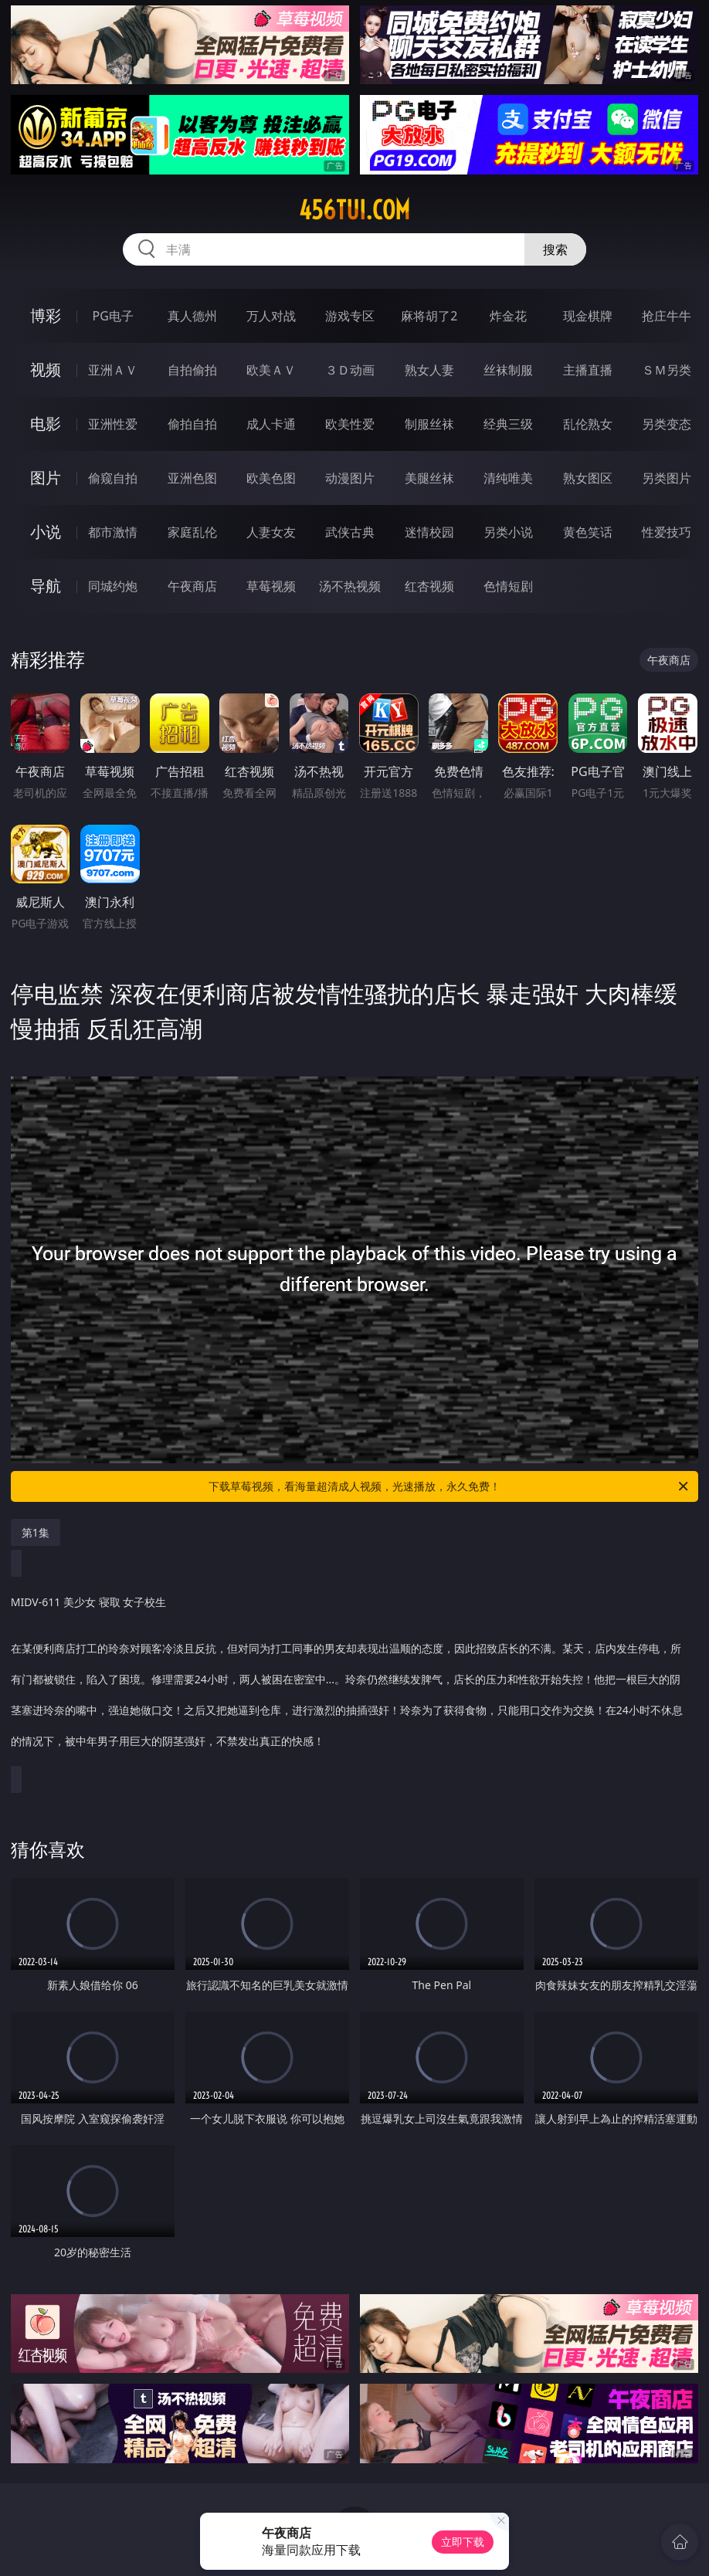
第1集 (35, 1532)
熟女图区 (587, 477)
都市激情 (112, 532)
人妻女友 (271, 532)
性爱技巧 (666, 532)
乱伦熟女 (587, 423)
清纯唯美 (508, 477)
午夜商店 (192, 586)
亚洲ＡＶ (112, 369)
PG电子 (113, 315)
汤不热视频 (350, 586)
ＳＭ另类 (666, 369)
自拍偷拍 (192, 369)
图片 (45, 477)
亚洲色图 (192, 477)
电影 (45, 423)
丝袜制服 (508, 369)
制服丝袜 (429, 423)
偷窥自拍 (112, 477)
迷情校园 (429, 532)
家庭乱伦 (192, 532)
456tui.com (354, 210)
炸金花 (508, 315)
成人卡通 (271, 423)
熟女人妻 (429, 369)
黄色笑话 (587, 532)
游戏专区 (350, 315)
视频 (45, 369)
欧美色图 (271, 477)
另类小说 (508, 532)
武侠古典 (350, 532)
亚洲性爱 (112, 423)
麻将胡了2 (429, 315)
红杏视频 (429, 586)
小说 (45, 531)
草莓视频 (271, 586)
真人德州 (192, 315)
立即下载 (462, 2541)
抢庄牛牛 (666, 315)
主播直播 (587, 369)
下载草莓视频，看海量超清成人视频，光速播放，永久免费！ (449, 1486)
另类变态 (666, 423)
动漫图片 (350, 477)
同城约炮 (112, 586)
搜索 (555, 249)
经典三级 (508, 423)
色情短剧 (508, 586)
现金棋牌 (587, 315)
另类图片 (666, 477)
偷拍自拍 (192, 423)
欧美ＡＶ (271, 369)
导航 (45, 585)
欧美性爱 (350, 423)
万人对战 (271, 315)
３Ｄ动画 (350, 369)
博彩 (45, 315)
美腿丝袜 (429, 477)
